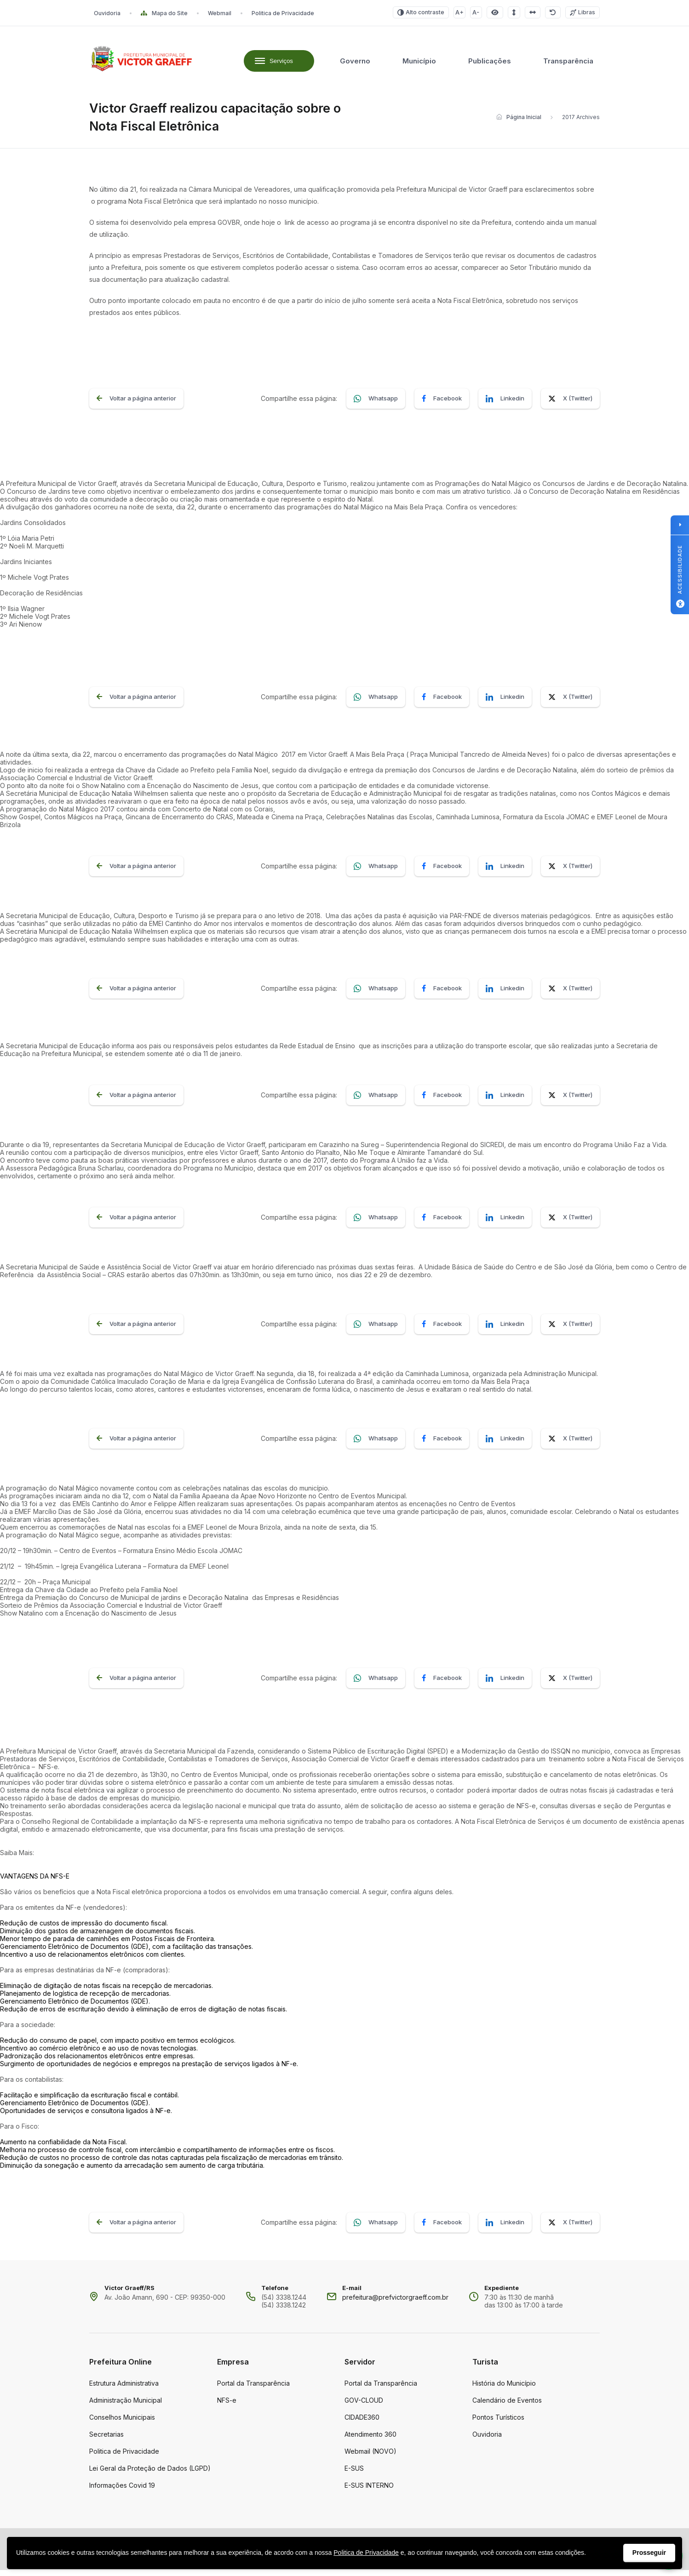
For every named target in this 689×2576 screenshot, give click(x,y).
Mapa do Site (164, 13)
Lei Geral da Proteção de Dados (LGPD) (150, 2474)
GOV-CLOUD (363, 2406)
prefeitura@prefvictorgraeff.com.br (395, 2303)
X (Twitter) (570, 405)
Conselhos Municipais (122, 2423)
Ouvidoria (107, 13)
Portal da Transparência (253, 2389)
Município (419, 64)
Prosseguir (649, 2552)
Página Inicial (518, 123)
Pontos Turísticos (498, 2423)
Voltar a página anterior (136, 404)
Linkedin (505, 405)
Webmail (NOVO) (370, 2457)
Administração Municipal (125, 2406)
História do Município (504, 2389)
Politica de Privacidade (283, 13)
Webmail (219, 13)
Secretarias (106, 2440)
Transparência (568, 64)
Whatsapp (376, 405)
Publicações (489, 64)
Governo (355, 64)
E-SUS (354, 2474)
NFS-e (226, 2406)
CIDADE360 (361, 2423)
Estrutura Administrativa (124, 2389)
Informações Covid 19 (122, 2491)
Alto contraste (420, 12)
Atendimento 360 (370, 2440)
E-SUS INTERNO (369, 2491)
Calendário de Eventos (507, 2406)
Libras (582, 12)
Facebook (442, 405)
